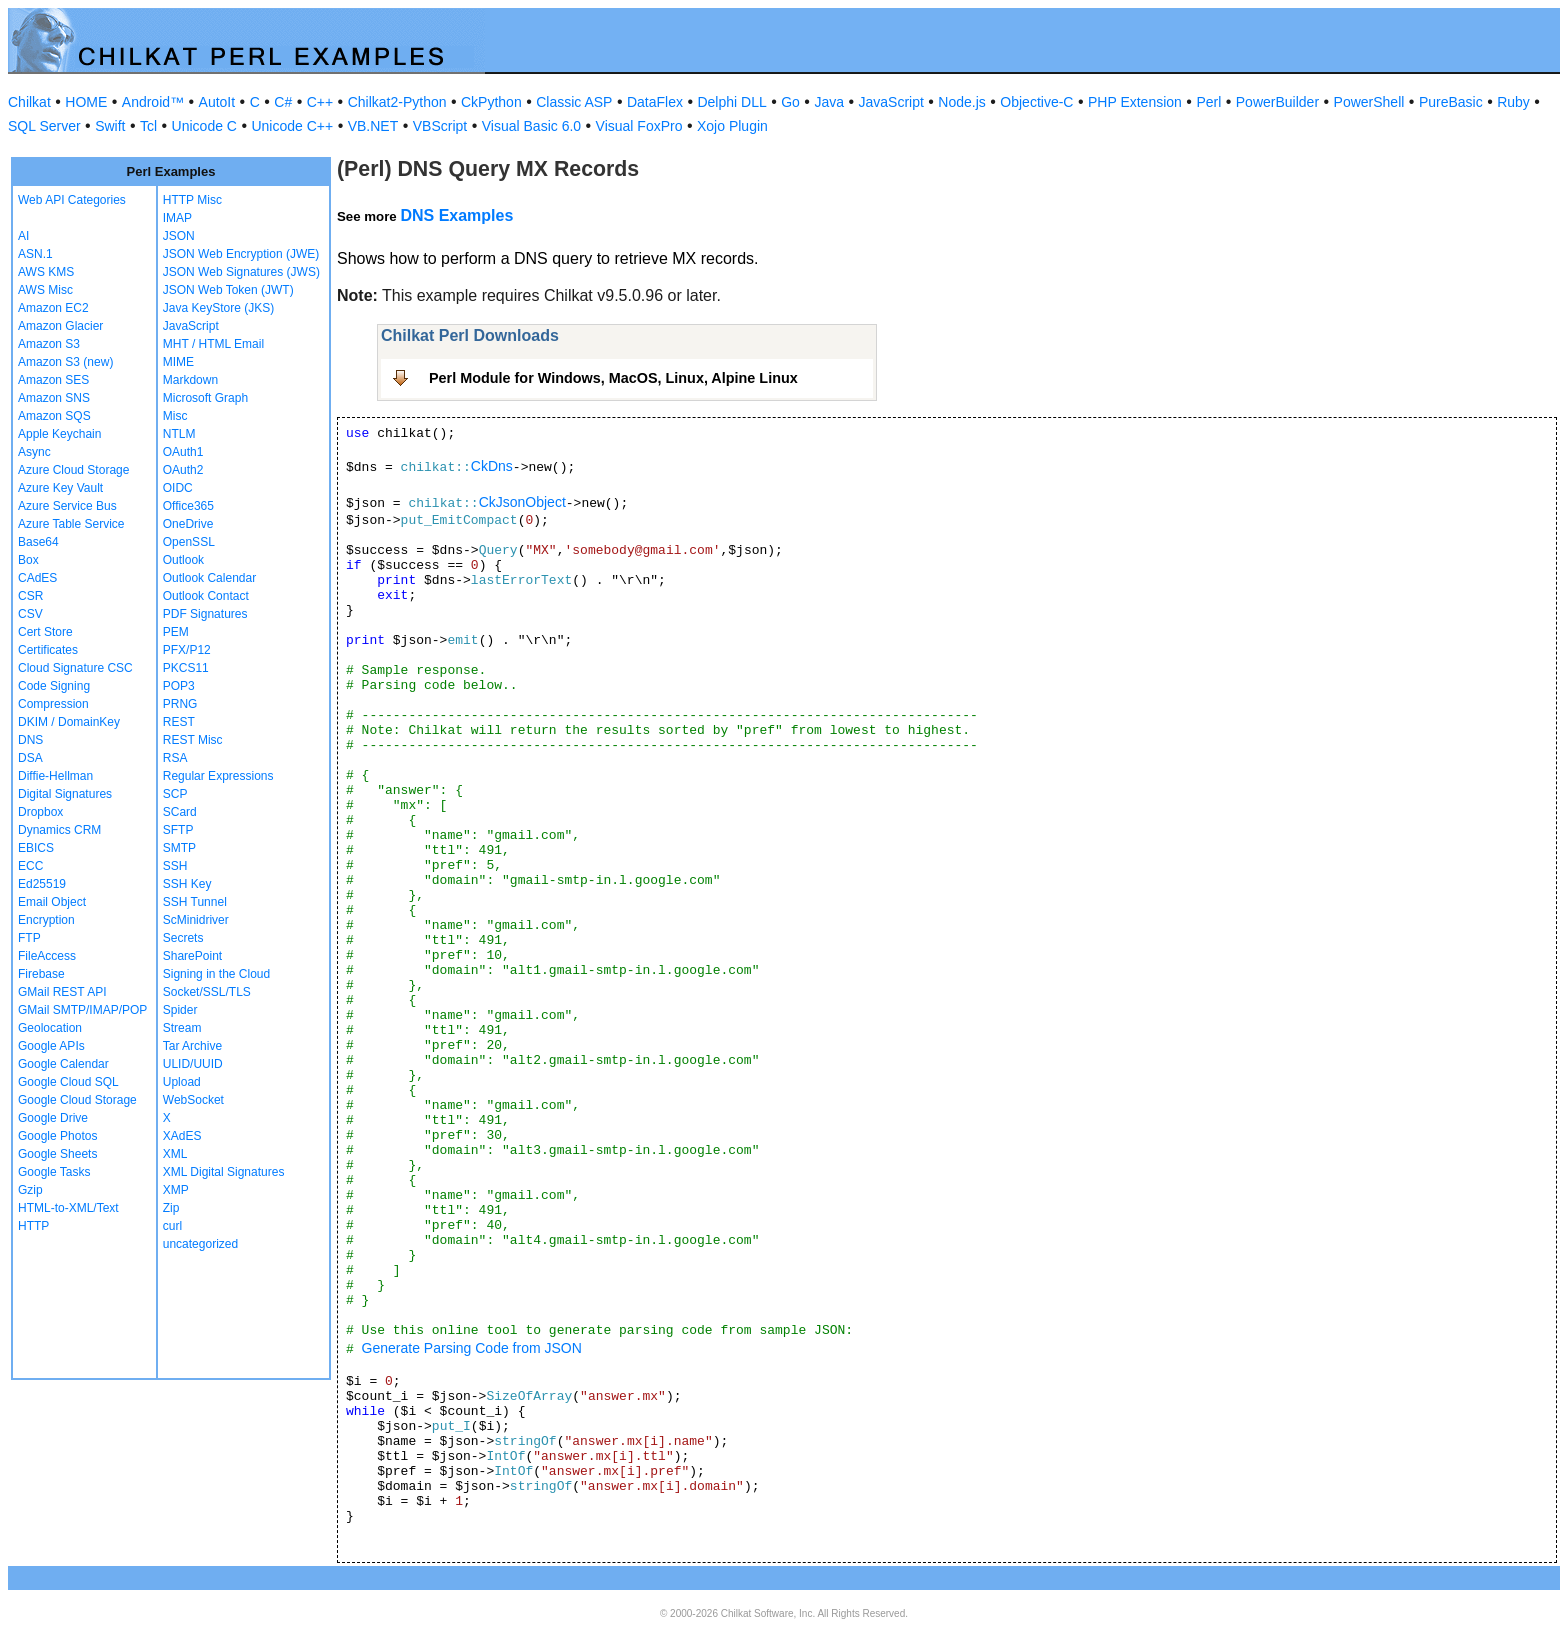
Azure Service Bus (67, 506)
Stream (182, 1028)
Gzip (30, 1190)
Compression (53, 704)
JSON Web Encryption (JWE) (241, 254)
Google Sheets (57, 1154)
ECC (30, 866)
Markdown (190, 380)
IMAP (177, 218)
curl (172, 1226)
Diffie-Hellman (55, 776)
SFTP (178, 830)
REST (179, 722)
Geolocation (50, 1028)
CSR (30, 596)
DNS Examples (456, 215)
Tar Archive (192, 1046)
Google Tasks (54, 1172)
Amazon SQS (54, 416)
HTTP (33, 1226)
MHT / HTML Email (213, 344)
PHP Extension (1135, 102)
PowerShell (1369, 102)
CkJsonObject (522, 502)
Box (28, 560)
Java (829, 102)
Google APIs (51, 1046)
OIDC (178, 488)
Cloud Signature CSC (75, 668)
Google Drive (53, 1118)
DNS (30, 740)
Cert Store (45, 632)
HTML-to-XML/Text (68, 1208)
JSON (179, 236)
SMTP (179, 848)
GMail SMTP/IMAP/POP (82, 1010)
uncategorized (200, 1244)
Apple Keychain (59, 434)
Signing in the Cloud (216, 974)
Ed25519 (42, 884)
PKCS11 (186, 668)
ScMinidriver (196, 920)
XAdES (182, 1136)
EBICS (36, 848)
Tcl (148, 126)
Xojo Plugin (732, 126)
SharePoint (192, 956)
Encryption (46, 920)
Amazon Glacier (60, 326)
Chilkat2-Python (397, 102)
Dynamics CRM (59, 830)
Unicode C (204, 126)
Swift (110, 126)
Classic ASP (574, 102)
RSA (175, 758)
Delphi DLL (731, 102)
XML (175, 1154)
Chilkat (29, 102)
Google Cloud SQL (68, 1082)
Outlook (183, 560)
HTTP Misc (192, 200)
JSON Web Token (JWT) (228, 290)
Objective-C (1036, 102)
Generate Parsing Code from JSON (472, 1348)
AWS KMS (46, 272)
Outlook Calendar (209, 578)
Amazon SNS (54, 398)
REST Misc (193, 740)
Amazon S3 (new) (65, 362)
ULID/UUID (193, 1064)
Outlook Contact (206, 596)
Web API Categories (72, 200)
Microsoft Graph (205, 398)
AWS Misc (45, 290)
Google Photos (57, 1136)
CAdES (37, 578)
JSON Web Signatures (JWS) (241, 272)
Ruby (1513, 102)
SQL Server (44, 126)
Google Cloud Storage (77, 1100)
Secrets (183, 938)
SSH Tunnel (195, 902)
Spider (180, 1010)
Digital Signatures (65, 794)
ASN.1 (35, 254)
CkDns (492, 466)
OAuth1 (183, 452)
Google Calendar (63, 1064)
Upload (182, 1082)
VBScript (440, 126)
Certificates (48, 650)
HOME (86, 102)
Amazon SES (53, 380)
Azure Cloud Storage (73, 470)
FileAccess (47, 956)
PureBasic (1451, 102)
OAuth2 (183, 470)
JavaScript (891, 102)
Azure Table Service (71, 524)
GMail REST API (62, 992)
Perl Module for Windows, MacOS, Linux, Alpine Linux (613, 378)
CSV (30, 614)
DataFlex (655, 102)
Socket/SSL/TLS (207, 992)
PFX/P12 (187, 650)
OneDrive (188, 524)
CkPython (491, 102)
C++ (320, 102)
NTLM (179, 434)
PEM (176, 632)
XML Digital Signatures (224, 1172)
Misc (175, 416)
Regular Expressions (218, 776)
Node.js (961, 102)
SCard (180, 812)
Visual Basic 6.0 (531, 126)
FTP (29, 938)
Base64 (38, 542)
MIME (178, 362)
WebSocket (193, 1100)
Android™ (153, 102)
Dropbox (40, 812)
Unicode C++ (292, 126)
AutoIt (217, 102)
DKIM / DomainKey (69, 722)
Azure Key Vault (60, 488)
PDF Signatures (205, 614)
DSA (30, 758)
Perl (1208, 102)
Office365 (188, 506)
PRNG (180, 704)
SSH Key (187, 884)
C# (283, 102)
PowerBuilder (1277, 102)
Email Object (52, 902)
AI (23, 236)
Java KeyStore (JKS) (218, 308)
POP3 (179, 686)
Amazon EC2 (53, 308)
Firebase (41, 974)
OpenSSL (189, 542)
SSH (175, 866)
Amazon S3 (49, 344)
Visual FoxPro (639, 126)
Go (790, 102)
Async (34, 452)
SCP (175, 794)
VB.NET (373, 126)
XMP (176, 1190)
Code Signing (54, 686)
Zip (171, 1208)
